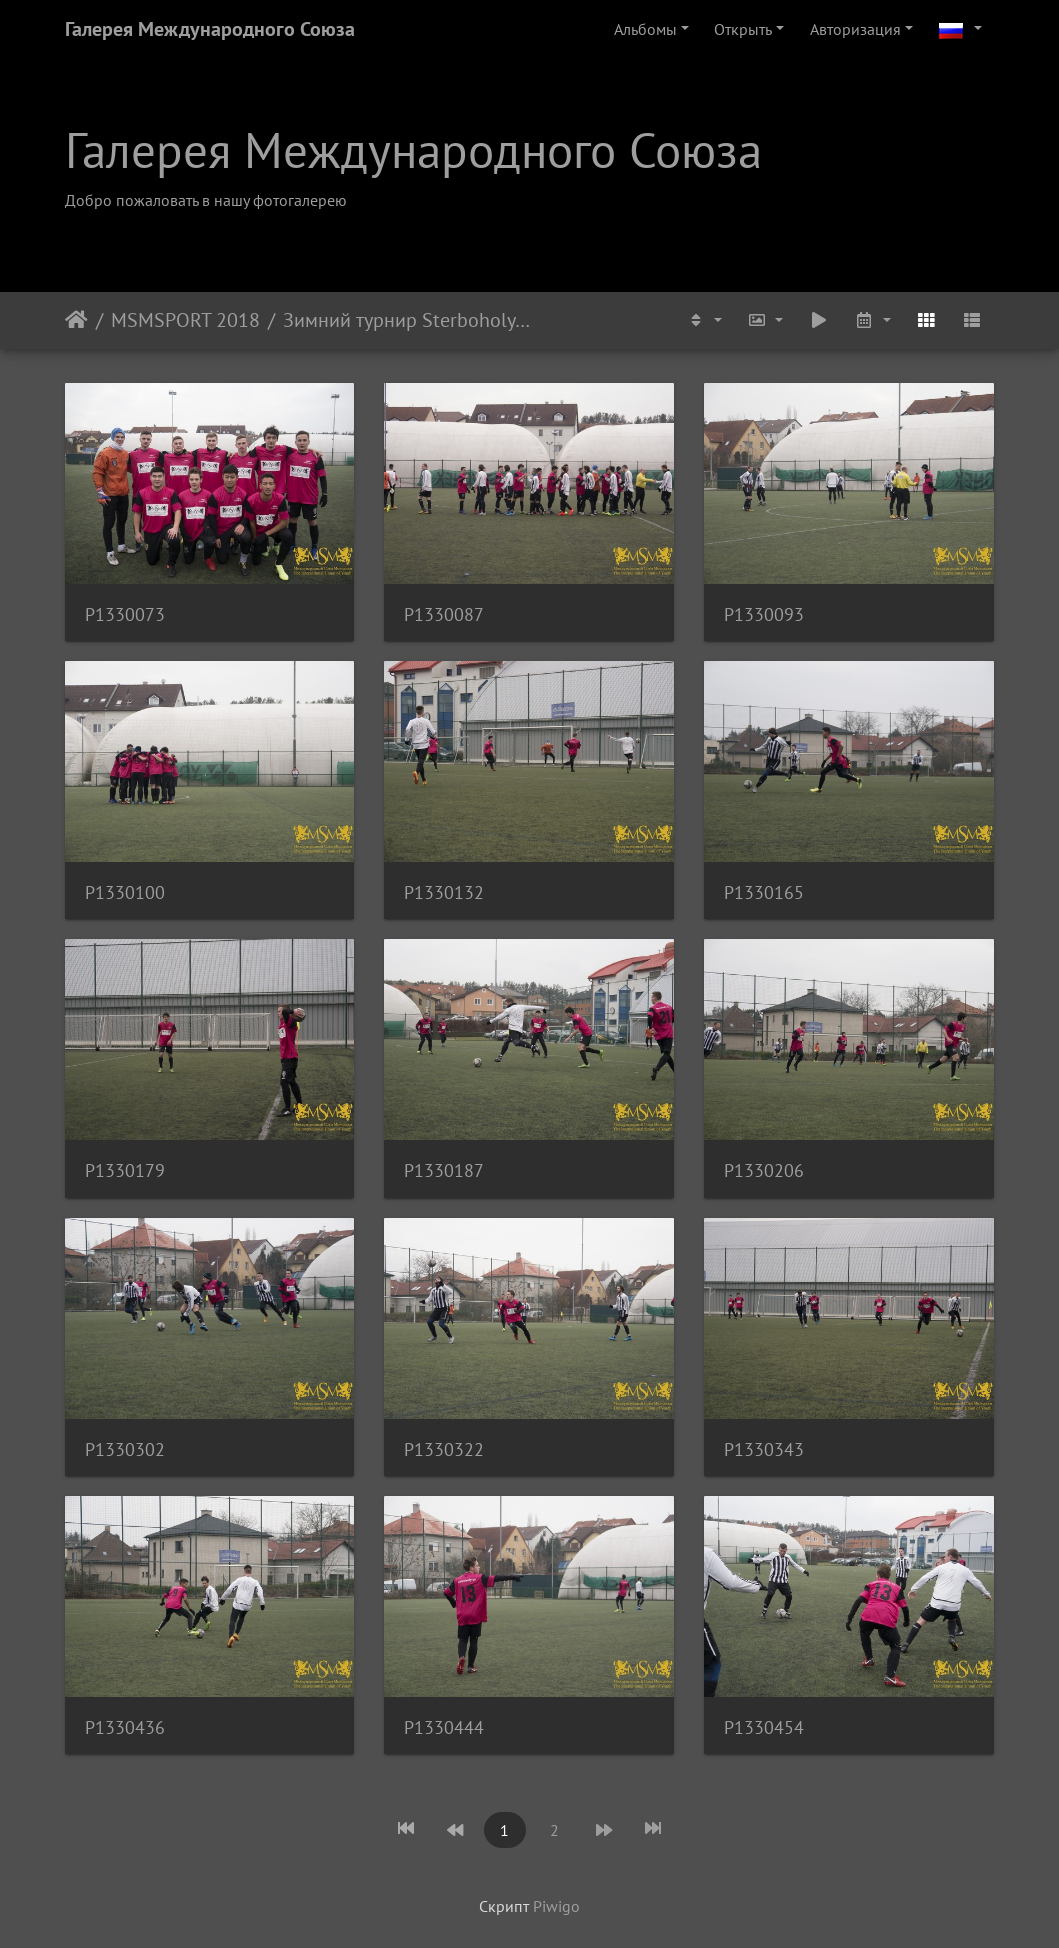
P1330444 (444, 1727)
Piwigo (556, 1906)
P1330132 (444, 892)
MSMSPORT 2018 (185, 320)
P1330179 (125, 1170)
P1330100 (125, 892)
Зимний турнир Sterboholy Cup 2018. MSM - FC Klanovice (406, 320)
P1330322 (444, 1449)
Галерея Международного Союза (210, 29)
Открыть (743, 29)
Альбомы (645, 29)
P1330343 (764, 1449)
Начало (76, 320)
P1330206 (764, 1170)
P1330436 (125, 1727)
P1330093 (764, 614)
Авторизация (855, 29)
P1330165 (764, 892)
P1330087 (444, 614)
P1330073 (125, 614)
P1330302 (125, 1449)
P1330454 (764, 1727)
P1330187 (444, 1170)
